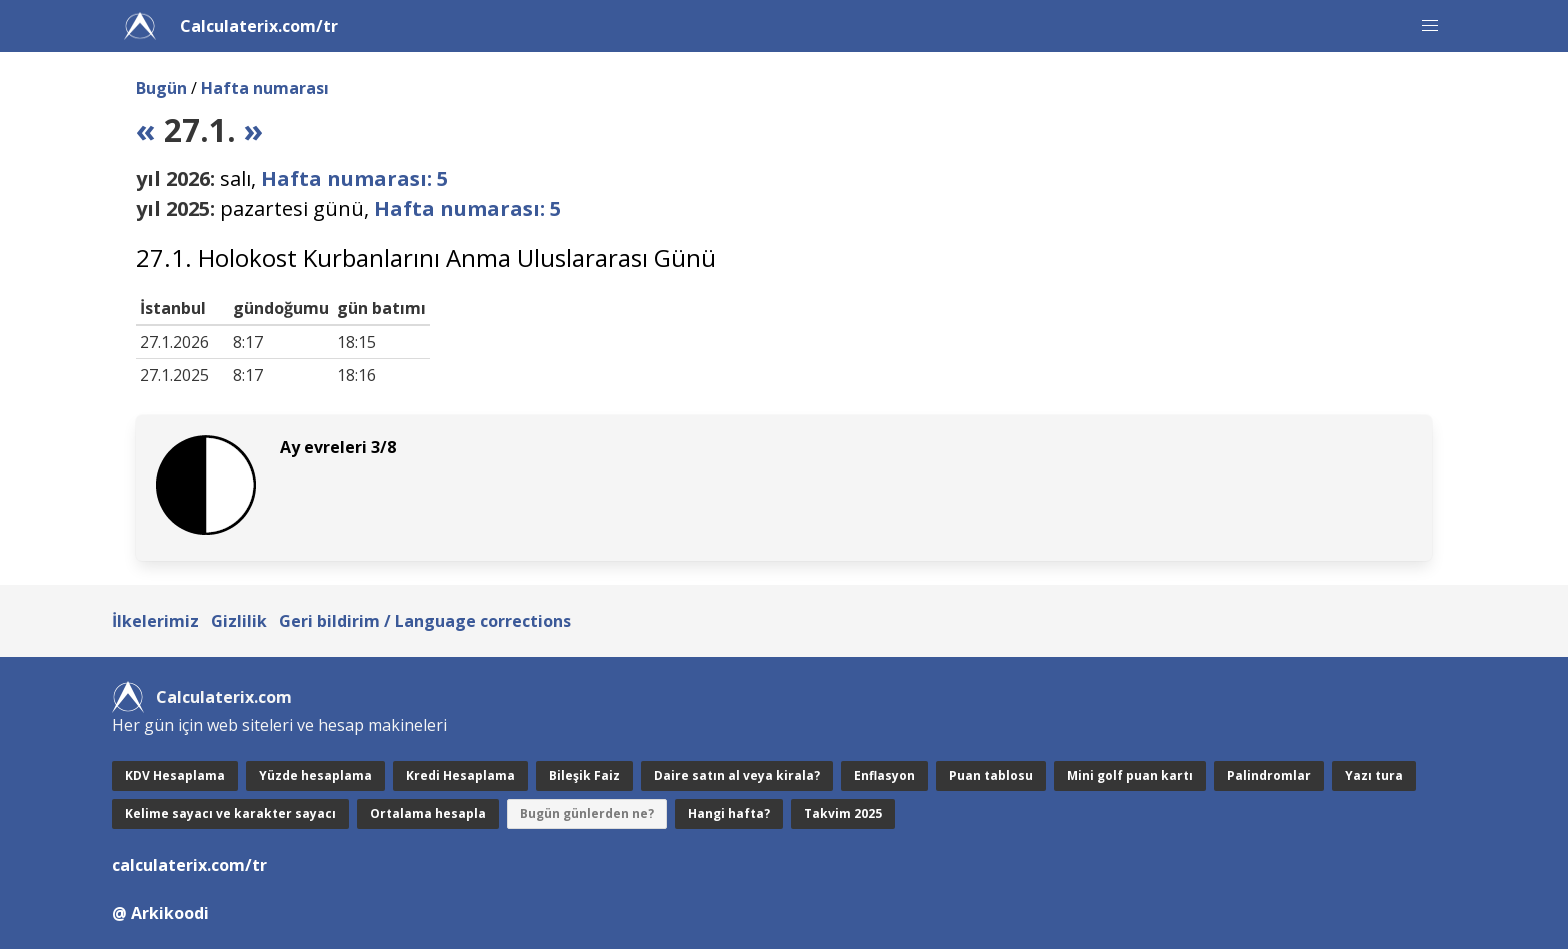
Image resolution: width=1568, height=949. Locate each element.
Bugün (161, 88)
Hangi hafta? (729, 813)
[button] (1430, 26)
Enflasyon (884, 775)
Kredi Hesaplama (460, 775)
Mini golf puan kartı (1130, 775)
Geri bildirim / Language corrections (425, 621)
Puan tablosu (991, 775)
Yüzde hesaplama (315, 775)
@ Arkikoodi (160, 913)
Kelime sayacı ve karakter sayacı (230, 813)
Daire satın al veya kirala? (737, 775)
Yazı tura (1374, 775)
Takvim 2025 (843, 813)
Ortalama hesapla (428, 813)
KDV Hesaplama (175, 775)
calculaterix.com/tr (189, 865)
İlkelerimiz (155, 621)
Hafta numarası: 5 (354, 178)
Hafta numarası (265, 88)
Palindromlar (1269, 775)
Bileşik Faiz (584, 775)
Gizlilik (239, 621)
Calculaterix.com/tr (259, 26)
